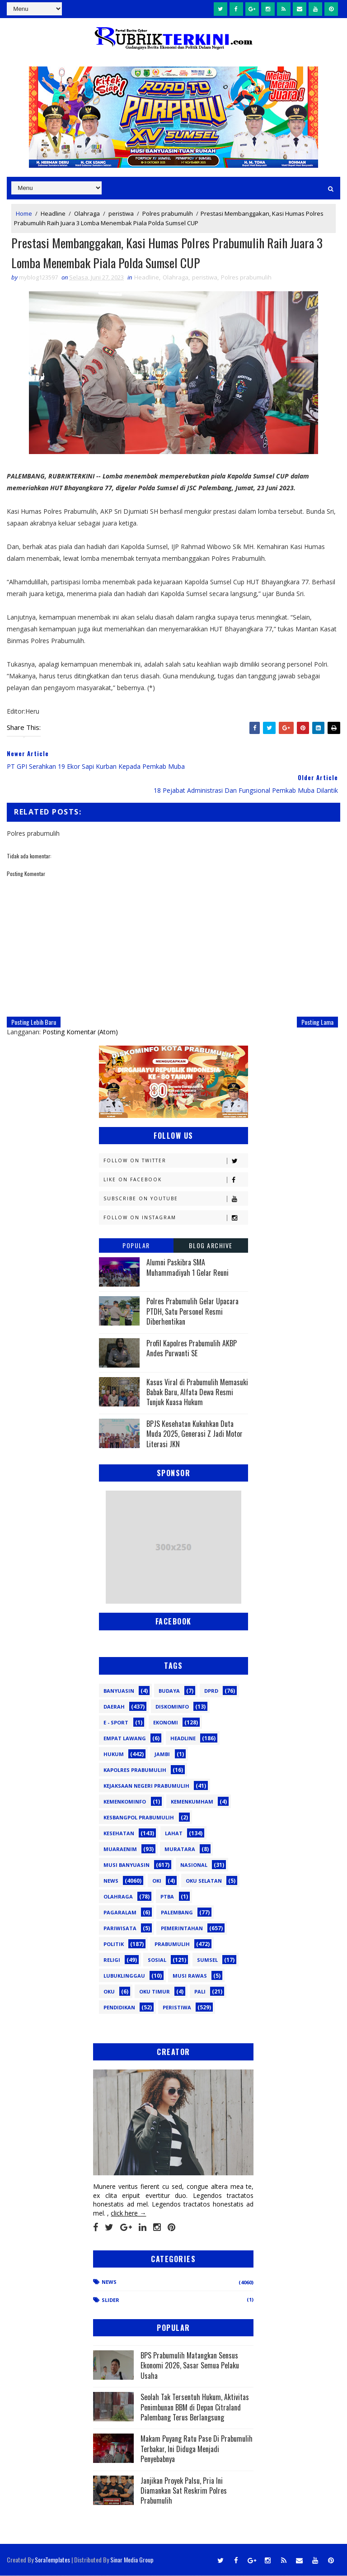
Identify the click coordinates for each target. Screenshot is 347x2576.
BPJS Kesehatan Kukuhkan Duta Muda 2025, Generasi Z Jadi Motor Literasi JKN (194, 1434)
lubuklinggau (124, 1976)
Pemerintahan (182, 1928)
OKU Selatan (204, 1881)
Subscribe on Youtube (175, 1199)
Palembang (177, 1912)
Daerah (114, 1707)
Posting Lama (317, 1022)
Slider (110, 2300)
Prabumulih (172, 1944)
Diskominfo (172, 1707)
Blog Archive (211, 1245)
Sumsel (207, 1960)
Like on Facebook (175, 1180)
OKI (156, 1881)
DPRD (211, 1691)
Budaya (169, 1691)
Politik (113, 1944)
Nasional (193, 1865)
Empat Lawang (124, 1738)
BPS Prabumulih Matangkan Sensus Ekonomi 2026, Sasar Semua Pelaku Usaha (190, 2366)
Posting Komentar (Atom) (80, 1032)
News (110, 1881)
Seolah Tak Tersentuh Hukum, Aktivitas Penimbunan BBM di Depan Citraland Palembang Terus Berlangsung (195, 2407)
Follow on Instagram (175, 1218)
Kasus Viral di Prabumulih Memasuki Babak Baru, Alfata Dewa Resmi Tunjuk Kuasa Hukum (197, 1392)
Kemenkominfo (124, 1802)
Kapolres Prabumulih (134, 1770)
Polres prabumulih (167, 213)
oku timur (154, 1992)
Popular (136, 1245)
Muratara (179, 1849)
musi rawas (190, 1976)
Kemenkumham (192, 1802)
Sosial (157, 1960)
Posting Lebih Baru (33, 1022)
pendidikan (119, 2007)
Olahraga (87, 213)
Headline (53, 213)
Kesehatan (118, 1833)
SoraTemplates (52, 2560)
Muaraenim (120, 1849)
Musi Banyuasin (126, 1865)
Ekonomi (165, 1722)
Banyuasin (118, 1691)
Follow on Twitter (175, 1161)
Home (24, 213)
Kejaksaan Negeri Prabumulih (146, 1786)
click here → (128, 2213)
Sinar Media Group (132, 2560)
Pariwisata (119, 1928)
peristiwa (121, 213)
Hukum (113, 1754)
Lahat (174, 1833)
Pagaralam (119, 1912)
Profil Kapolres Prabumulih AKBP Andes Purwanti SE (191, 1348)
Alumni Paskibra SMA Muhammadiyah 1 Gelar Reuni (187, 1267)
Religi (111, 1960)
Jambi (162, 1754)
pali (200, 1992)
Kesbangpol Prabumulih (138, 1817)
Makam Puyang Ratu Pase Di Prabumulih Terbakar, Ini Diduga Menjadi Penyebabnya (197, 2449)
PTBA (167, 1897)
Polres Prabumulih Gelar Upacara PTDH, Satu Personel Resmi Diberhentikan (192, 1311)
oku (109, 1992)
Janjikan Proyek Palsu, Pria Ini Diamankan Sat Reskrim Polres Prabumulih (184, 2491)
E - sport (115, 1722)
